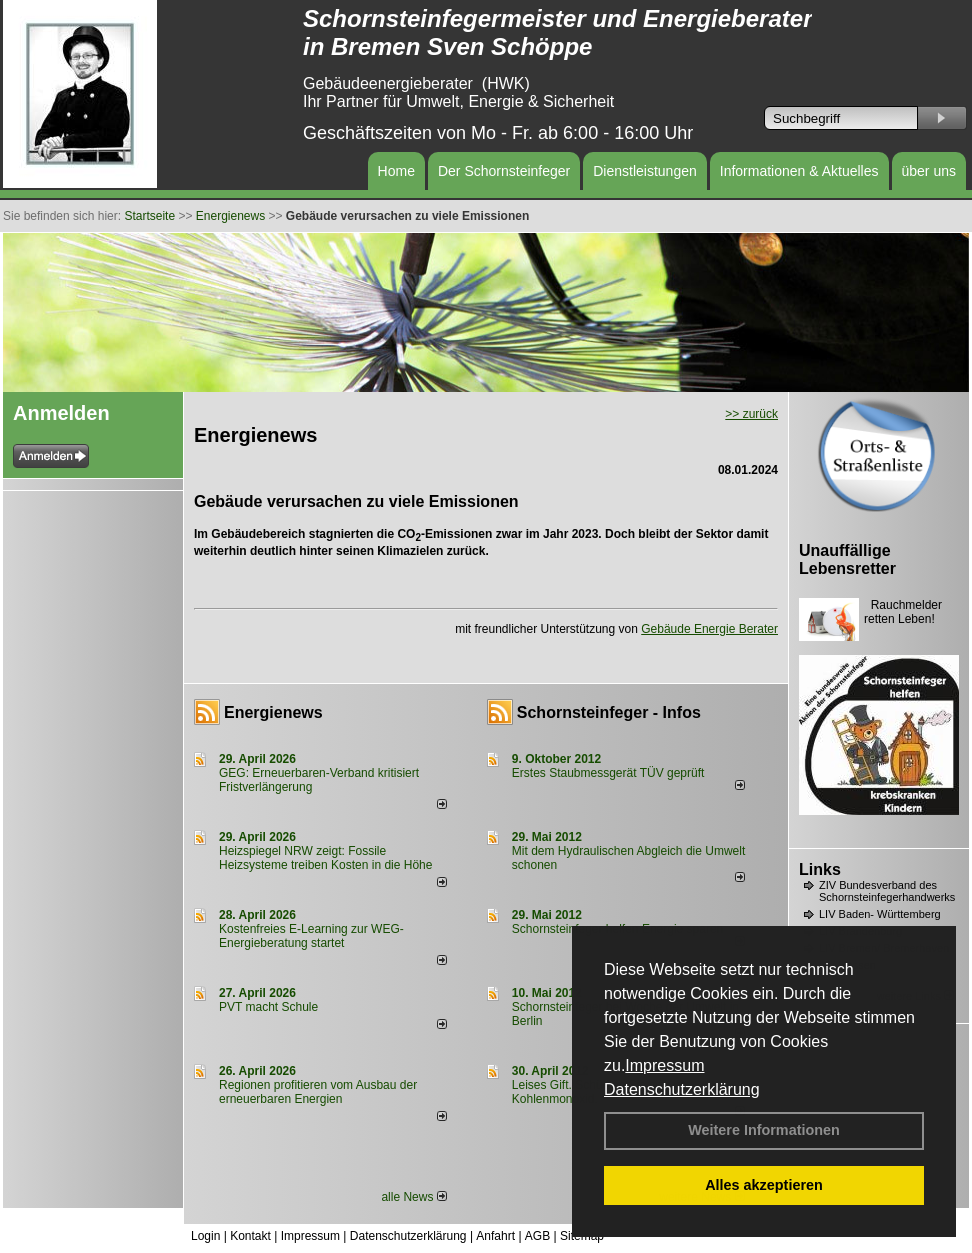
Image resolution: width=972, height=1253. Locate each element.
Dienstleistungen (645, 171)
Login (205, 1236)
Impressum (664, 1065)
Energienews (273, 712)
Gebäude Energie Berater (709, 629)
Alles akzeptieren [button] (764, 1185)
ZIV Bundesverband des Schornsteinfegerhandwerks (887, 891)
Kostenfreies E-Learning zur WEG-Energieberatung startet (311, 936)
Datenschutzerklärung (682, 1089)
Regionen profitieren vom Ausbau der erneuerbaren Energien (318, 1092)
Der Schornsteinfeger (504, 171)
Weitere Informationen (764, 1130)
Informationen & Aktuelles (799, 171)
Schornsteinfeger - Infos (609, 712)
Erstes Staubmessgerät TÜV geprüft (608, 773)
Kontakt (250, 1236)
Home (396, 171)
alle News (413, 1197)
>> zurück (751, 414)
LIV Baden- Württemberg (880, 914)
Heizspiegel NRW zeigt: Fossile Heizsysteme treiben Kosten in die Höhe (325, 858)
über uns (929, 171)
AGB (537, 1236)
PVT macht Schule (268, 1007)
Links (820, 869)
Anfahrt (495, 1236)
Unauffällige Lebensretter (847, 559)
